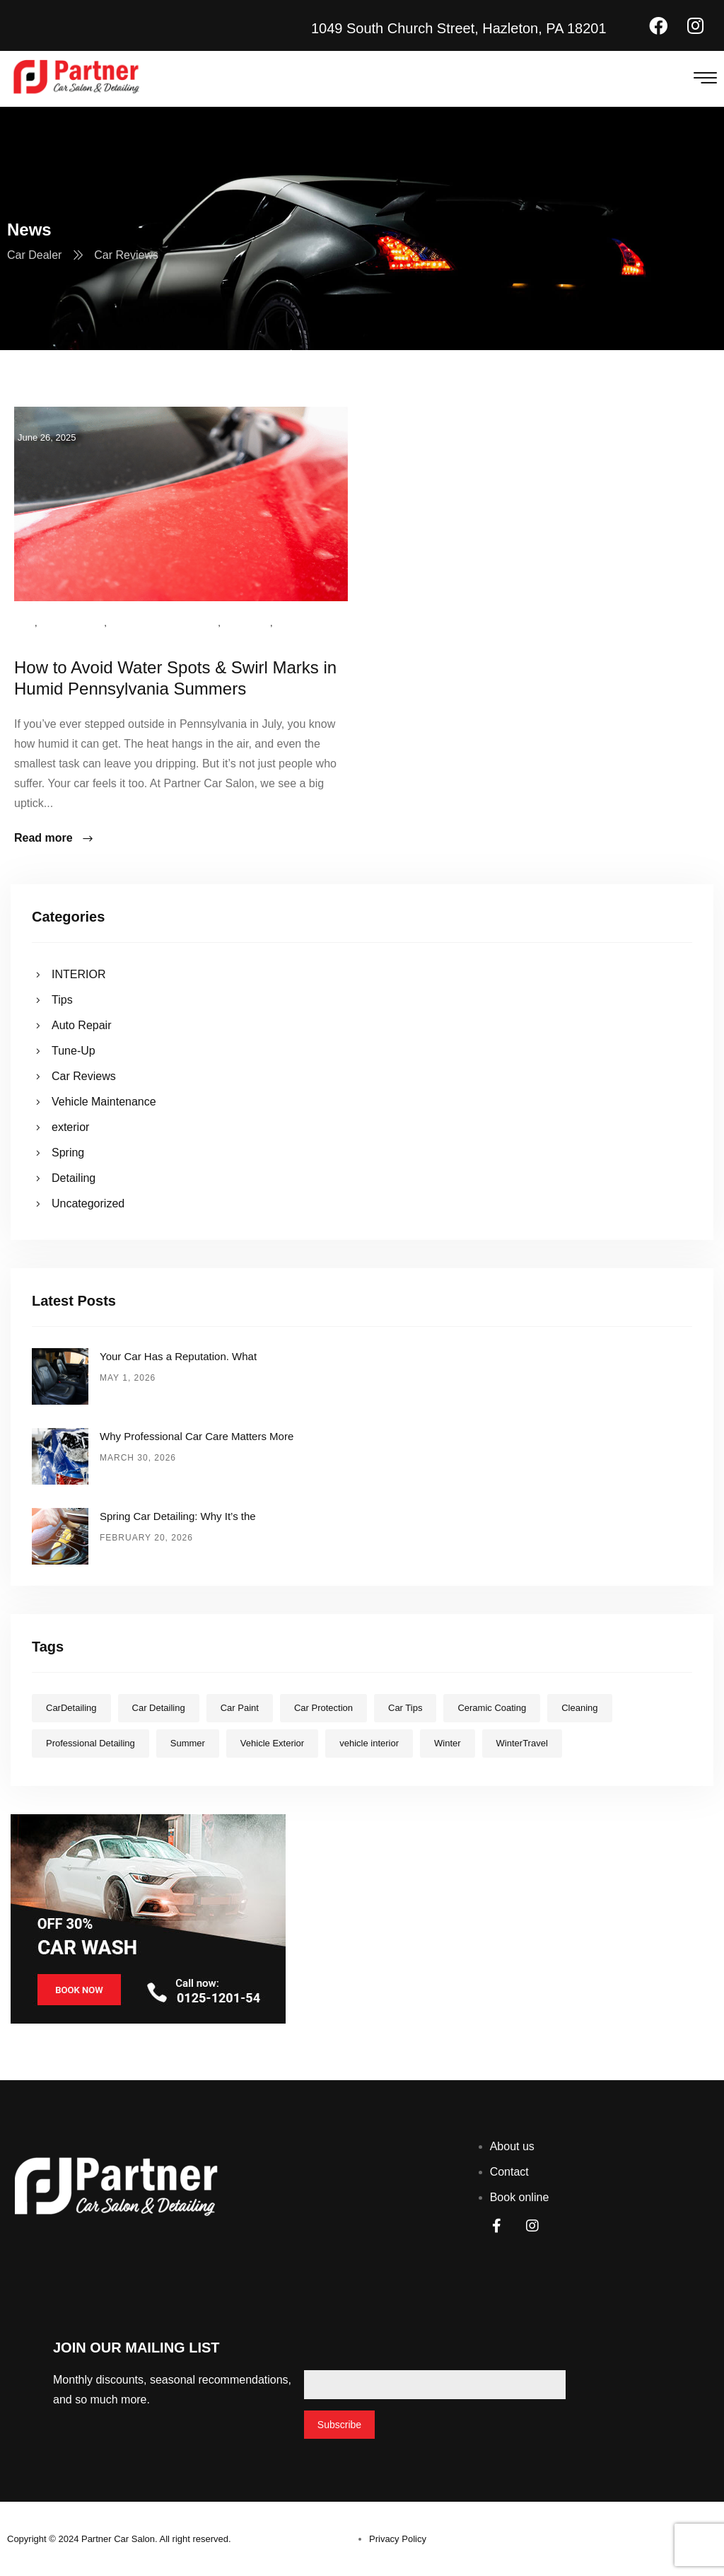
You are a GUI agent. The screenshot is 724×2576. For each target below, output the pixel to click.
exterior (246, 622)
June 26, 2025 (47, 437)
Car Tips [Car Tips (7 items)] (405, 1707)
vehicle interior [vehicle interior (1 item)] (369, 1743)
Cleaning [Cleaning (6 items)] (579, 1707)
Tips (24, 622)
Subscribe (339, 2424)
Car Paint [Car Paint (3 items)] (240, 1707)
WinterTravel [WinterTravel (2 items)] (522, 1743)
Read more (54, 839)
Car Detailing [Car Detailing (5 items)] (158, 1707)
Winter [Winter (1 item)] (447, 1743)
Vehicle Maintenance (163, 622)
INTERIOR (78, 974)
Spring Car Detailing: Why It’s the (178, 1516)
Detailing (73, 1178)
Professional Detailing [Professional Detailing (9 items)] (90, 1743)
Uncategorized (53, 642)
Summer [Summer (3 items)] (187, 1743)
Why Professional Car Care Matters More (196, 1436)
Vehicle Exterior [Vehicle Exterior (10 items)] (272, 1743)
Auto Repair (82, 1025)
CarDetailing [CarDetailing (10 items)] (71, 1707)
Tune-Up (73, 1051)
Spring (68, 1153)
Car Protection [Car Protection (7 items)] (323, 1707)
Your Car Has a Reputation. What (178, 1356)
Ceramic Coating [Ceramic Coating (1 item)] (491, 1707)
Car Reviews (72, 622)
